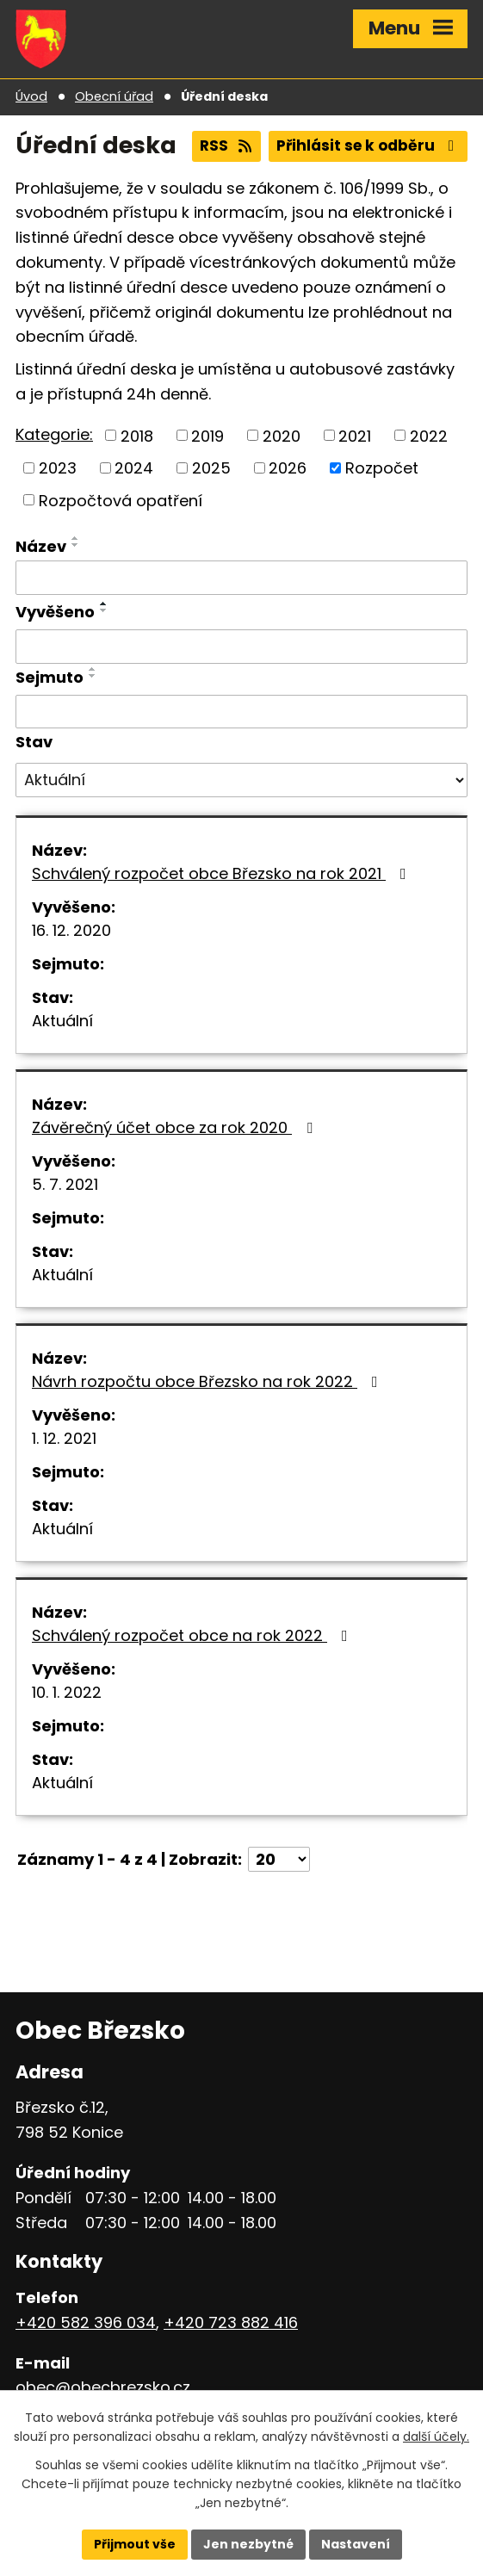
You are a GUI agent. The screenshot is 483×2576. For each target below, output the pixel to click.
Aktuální (62, 1020)
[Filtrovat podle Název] (241, 577)
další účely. (436, 2436)
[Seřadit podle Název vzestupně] (75, 538)
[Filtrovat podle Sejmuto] (241, 712)
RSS (227, 145)
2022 (429, 435)
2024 (134, 468)
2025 (211, 468)
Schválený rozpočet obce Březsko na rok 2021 (222, 873)
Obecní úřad (114, 96)
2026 (288, 468)
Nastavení (355, 2544)
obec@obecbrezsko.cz (102, 2387)
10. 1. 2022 (67, 1692)
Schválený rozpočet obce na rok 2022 (193, 1635)
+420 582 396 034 (85, 2322)
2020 (281, 435)
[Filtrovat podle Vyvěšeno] (241, 646)
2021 (354, 435)
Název (40, 546)
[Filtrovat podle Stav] (241, 780)
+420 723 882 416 (231, 2322)
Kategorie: (54, 434)
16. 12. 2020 (71, 930)
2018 (137, 435)
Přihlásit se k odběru (368, 145)
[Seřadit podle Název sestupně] (75, 545)
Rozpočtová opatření (120, 500)
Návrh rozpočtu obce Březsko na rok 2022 (208, 1381)
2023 (58, 468)
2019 (207, 435)
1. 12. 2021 (64, 1438)
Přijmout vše (135, 2544)
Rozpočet (381, 468)
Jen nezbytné (248, 2544)
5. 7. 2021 (65, 1184)
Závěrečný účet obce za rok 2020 (175, 1127)
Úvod (31, 96)
